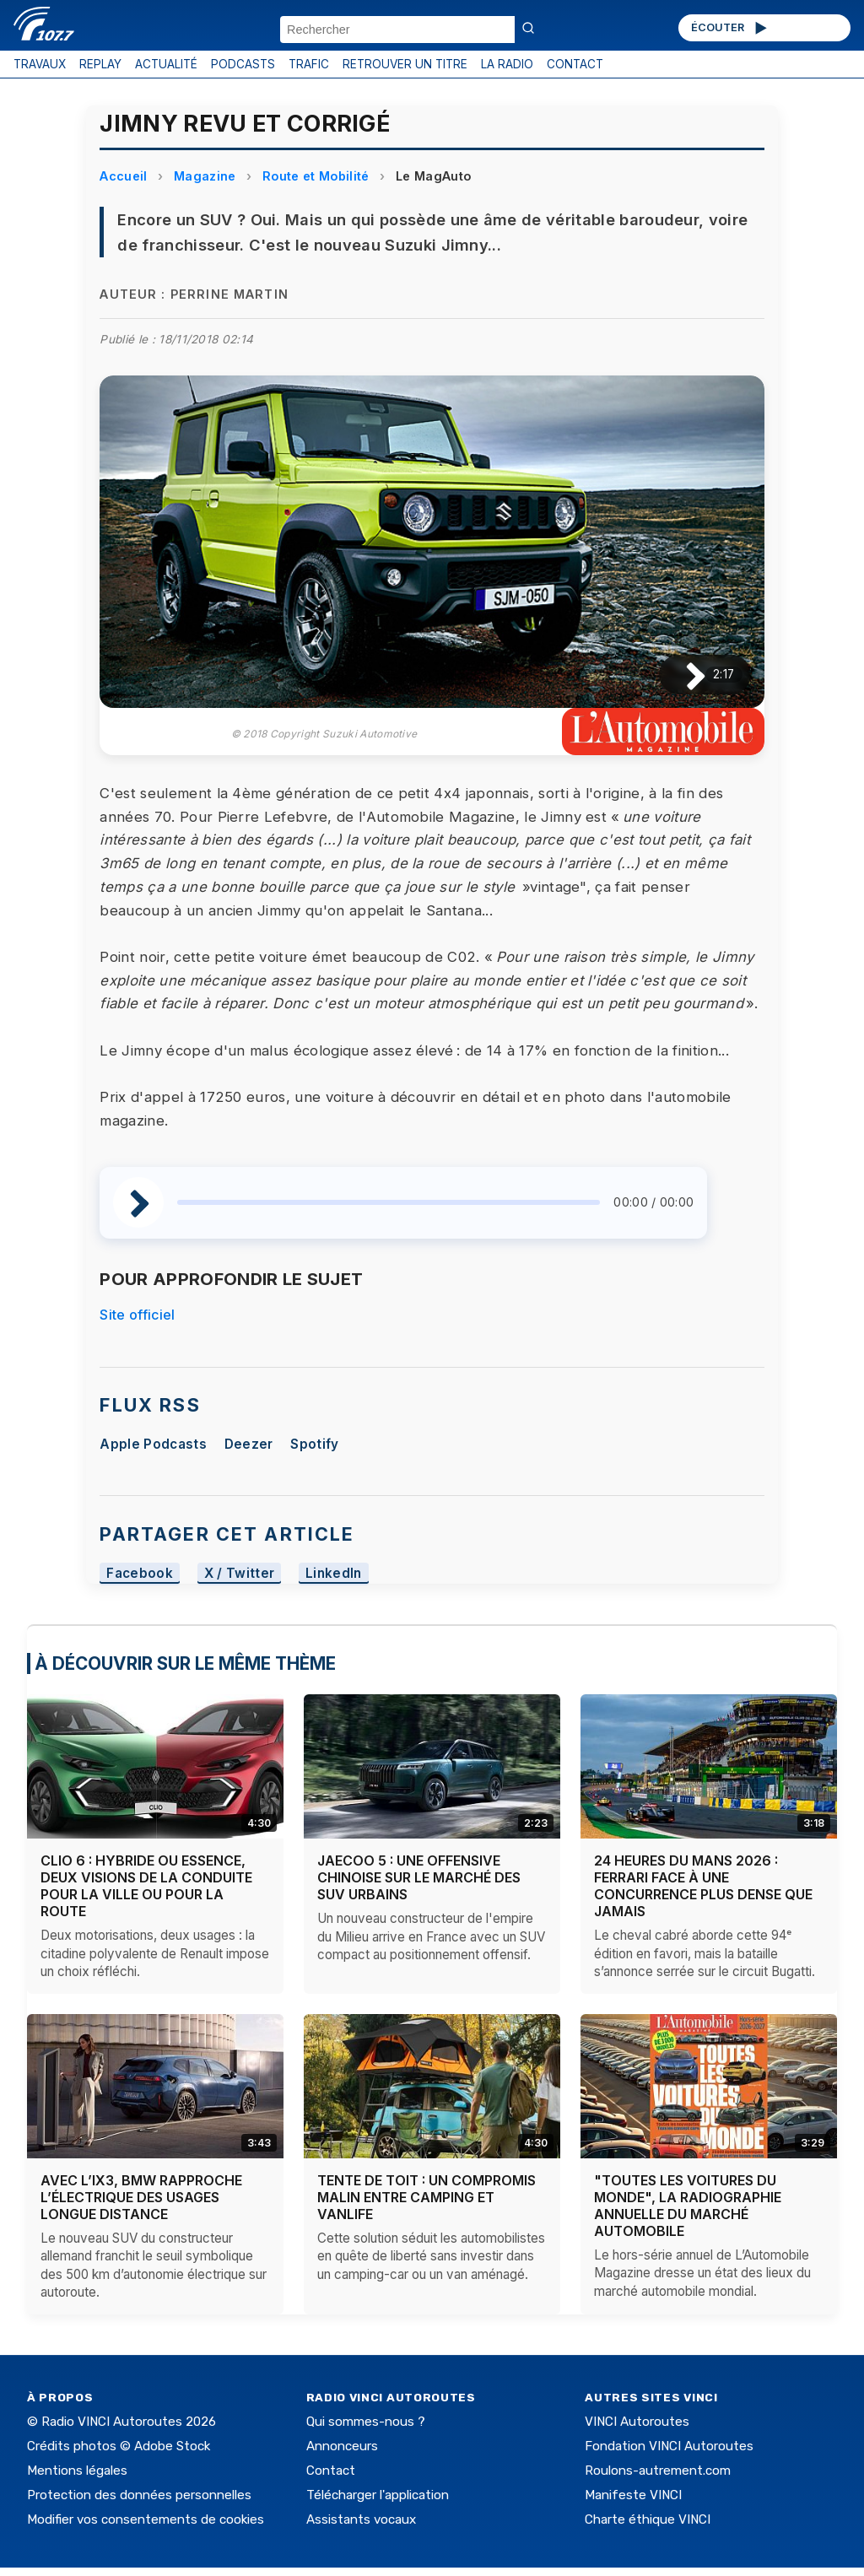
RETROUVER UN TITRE (405, 64)
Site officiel (137, 1314)
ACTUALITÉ (166, 64)
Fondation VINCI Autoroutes (669, 2446)
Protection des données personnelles (139, 2495)
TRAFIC (309, 64)
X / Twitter (239, 1573)
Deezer (248, 1444)
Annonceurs (342, 2446)
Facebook (139, 1573)
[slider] (388, 1202)
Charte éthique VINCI (647, 2519)
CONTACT (575, 64)
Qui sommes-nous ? (365, 2421)
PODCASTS (243, 64)
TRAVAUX (40, 64)
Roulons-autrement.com (658, 2470)
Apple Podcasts (153, 1444)
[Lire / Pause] (682, 674)
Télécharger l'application (377, 2495)
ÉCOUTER (730, 28)
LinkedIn (333, 1573)
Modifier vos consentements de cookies (145, 2519)
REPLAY (100, 64)
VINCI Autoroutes (637, 2421)
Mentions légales (77, 2470)
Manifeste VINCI (633, 2495)
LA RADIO (507, 64)
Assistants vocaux (361, 2519)
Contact (330, 2470)
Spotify (314, 1444)
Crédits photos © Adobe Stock (118, 2446)
